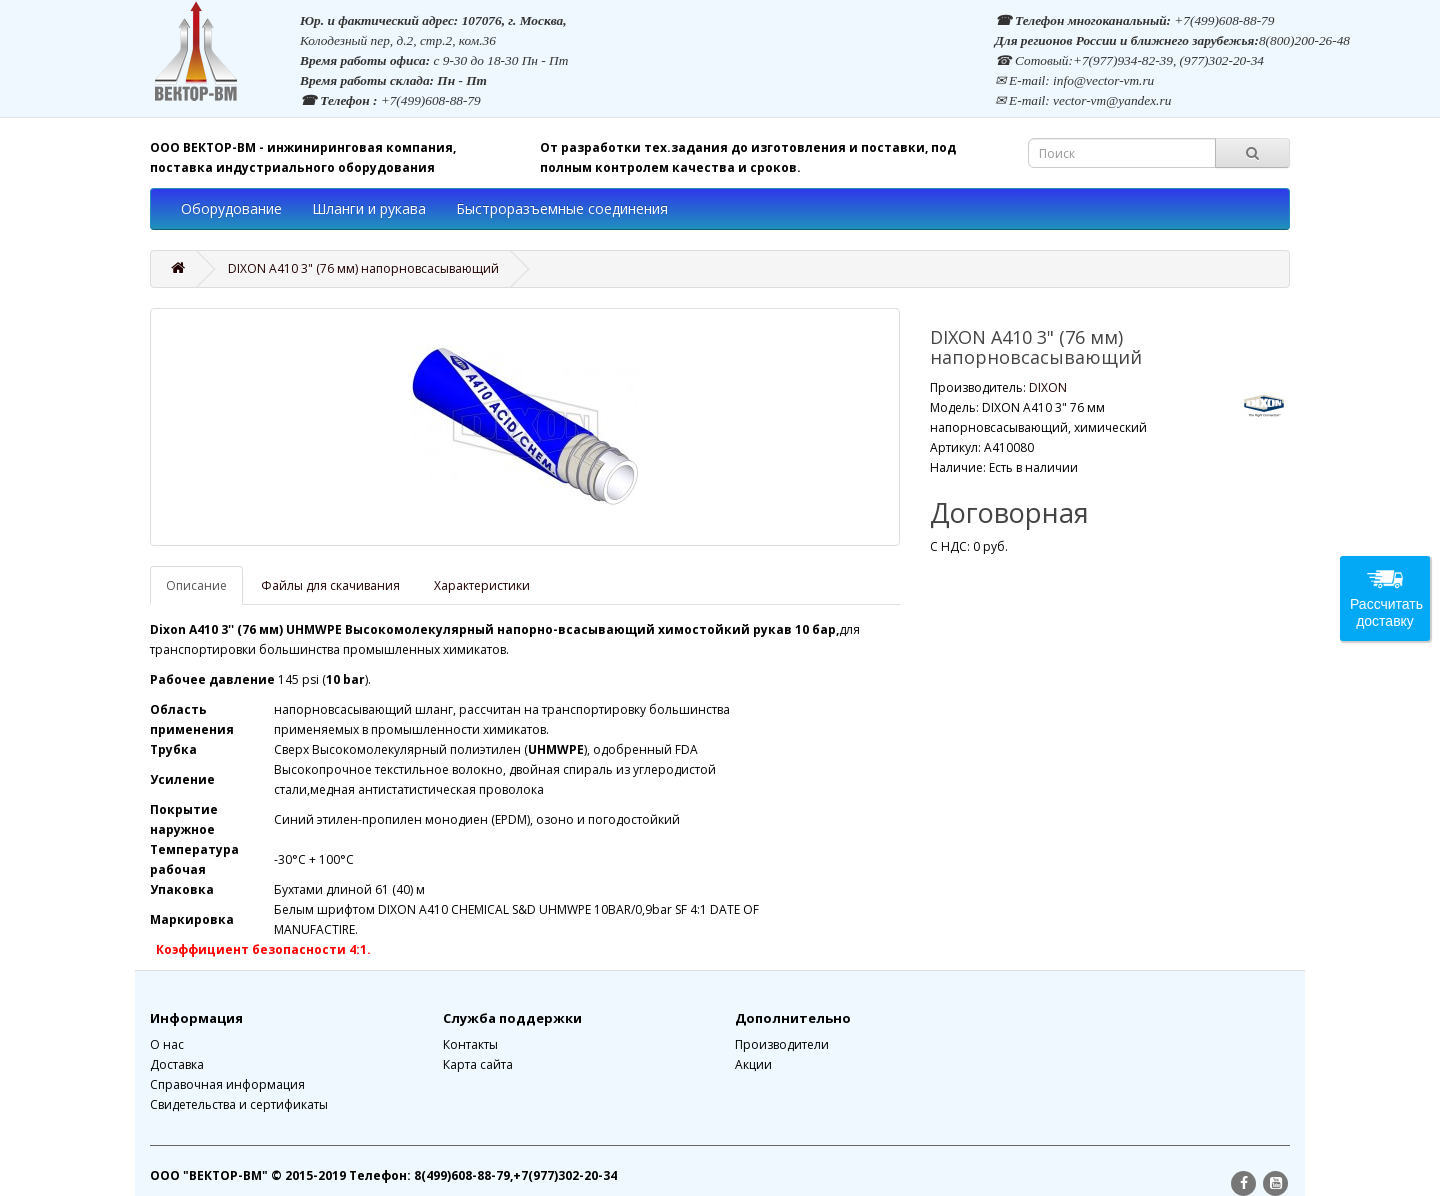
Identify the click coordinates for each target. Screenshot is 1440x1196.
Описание (196, 585)
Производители (782, 1044)
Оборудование (231, 208)
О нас (167, 1044)
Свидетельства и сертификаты (239, 1104)
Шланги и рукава (369, 208)
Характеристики (482, 585)
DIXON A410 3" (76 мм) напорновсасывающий (363, 268)
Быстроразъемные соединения (562, 208)
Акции (753, 1064)
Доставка (177, 1064)
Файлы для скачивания (330, 585)
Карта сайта (478, 1064)
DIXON (1048, 387)
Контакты (470, 1044)
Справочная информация (227, 1084)
